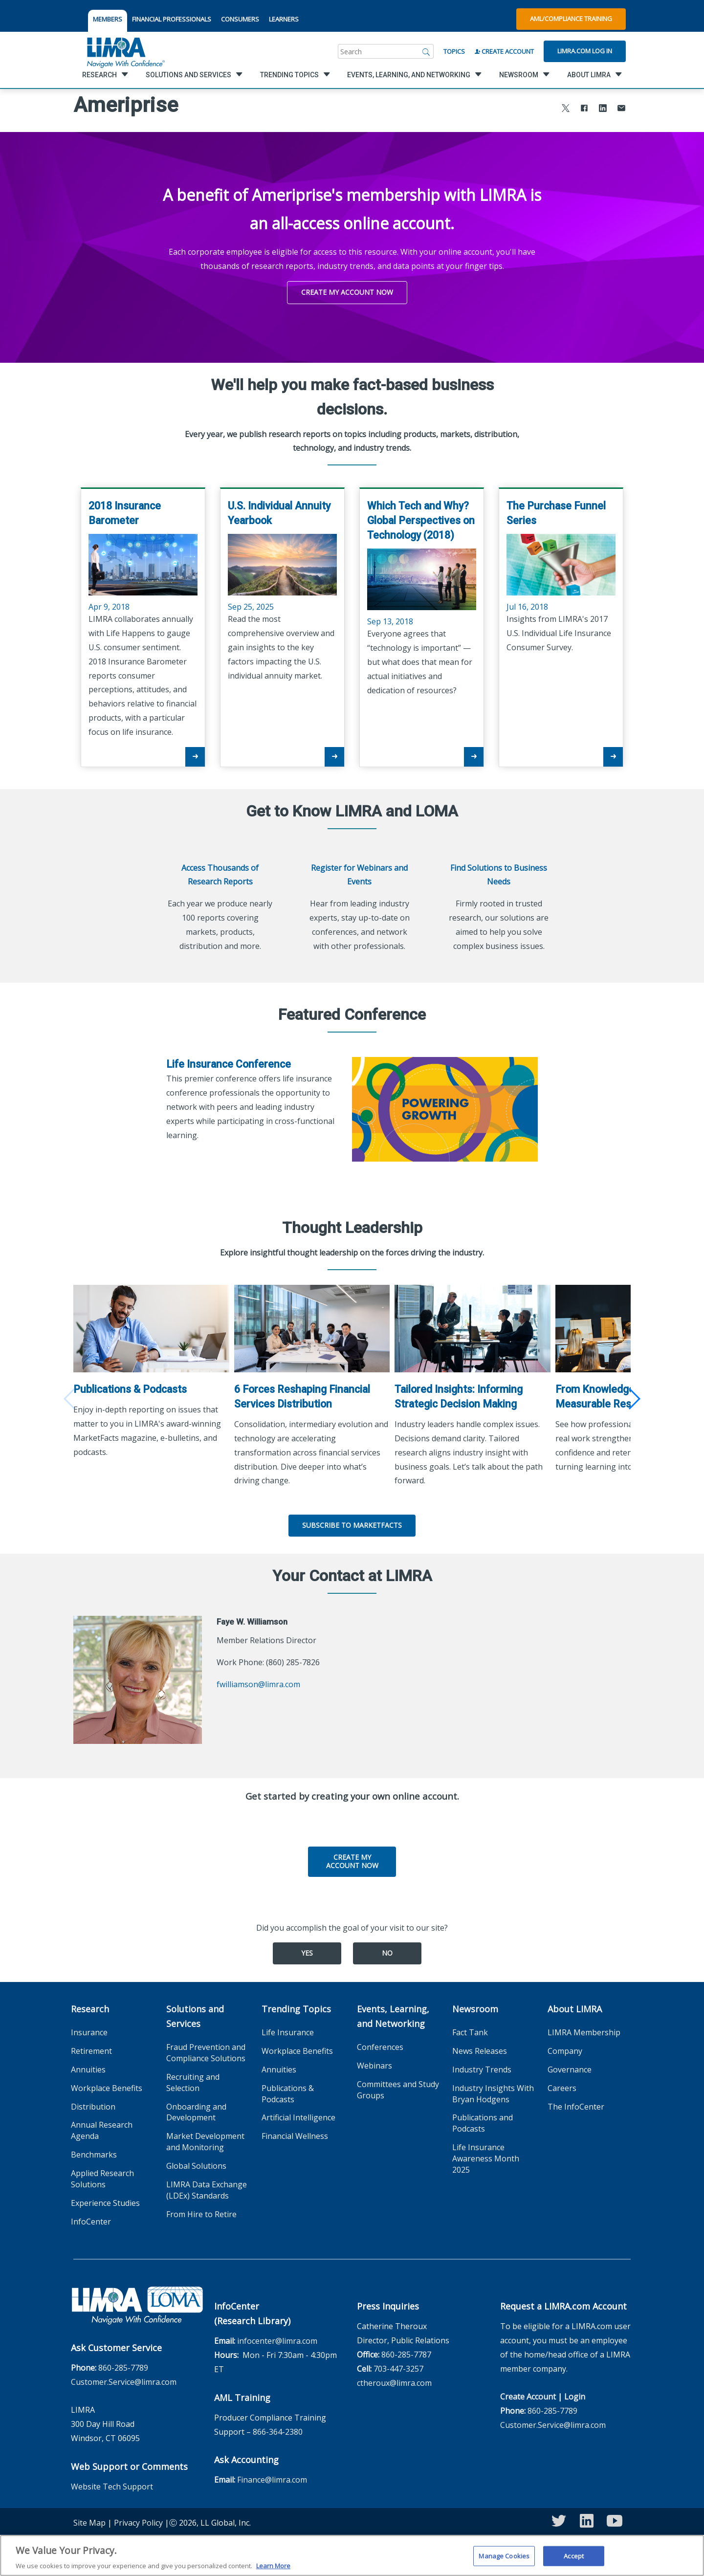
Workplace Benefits (106, 2084)
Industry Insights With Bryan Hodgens (493, 2090)
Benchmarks (94, 2150)
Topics (454, 51)
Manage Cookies (504, 2559)
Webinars (374, 2061)
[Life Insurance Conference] (445, 1108)
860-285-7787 (406, 2350)
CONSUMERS (240, 19)
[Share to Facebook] (584, 109)
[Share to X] (565, 109)
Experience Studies (105, 2199)
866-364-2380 (278, 2427)
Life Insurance (288, 2028)
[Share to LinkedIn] (603, 109)
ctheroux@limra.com (394, 2379)
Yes (307, 1949)
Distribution (93, 2102)
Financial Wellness (295, 2132)
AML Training (242, 2394)
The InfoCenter (576, 2102)
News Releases (479, 2047)
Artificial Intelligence (298, 2113)
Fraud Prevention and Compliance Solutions (205, 2049)
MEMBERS (107, 19)
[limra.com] (125, 51)
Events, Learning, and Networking (393, 2012)
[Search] (426, 51)
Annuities (88, 2065)
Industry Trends (481, 2065)
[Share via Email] (621, 109)
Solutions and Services (195, 2012)
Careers (562, 2084)
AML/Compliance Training (571, 18)
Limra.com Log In (584, 50)
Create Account (504, 51)
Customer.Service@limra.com (123, 2378)
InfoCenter (91, 2217)
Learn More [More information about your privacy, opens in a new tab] (273, 2569)
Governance (570, 2065)
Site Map (89, 2518)
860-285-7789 (123, 2363)
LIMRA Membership (584, 2028)
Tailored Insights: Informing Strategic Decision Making (464, 1392)
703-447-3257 (398, 2364)
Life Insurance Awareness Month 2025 (485, 2154)
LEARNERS (284, 19)
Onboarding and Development (196, 2108)
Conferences (380, 2043)
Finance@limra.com (272, 2475)
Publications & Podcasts (130, 1385)
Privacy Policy (138, 2518)
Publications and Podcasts (482, 2119)
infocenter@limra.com (277, 2337)
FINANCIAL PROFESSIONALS (171, 19)
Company (565, 2047)
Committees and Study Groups (398, 2086)
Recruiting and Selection (193, 2079)
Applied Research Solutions (102, 2175)
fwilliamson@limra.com (258, 1679)
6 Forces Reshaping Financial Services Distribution (305, 1392)
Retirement (91, 2047)
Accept (574, 2559)
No (387, 1949)
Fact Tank (470, 2028)
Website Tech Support (112, 2482)
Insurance (89, 2028)
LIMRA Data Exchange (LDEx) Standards (206, 2186)
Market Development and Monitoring (205, 2138)
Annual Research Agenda (101, 2126)
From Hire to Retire (201, 2209)
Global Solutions (196, 2162)
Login (574, 2392)
